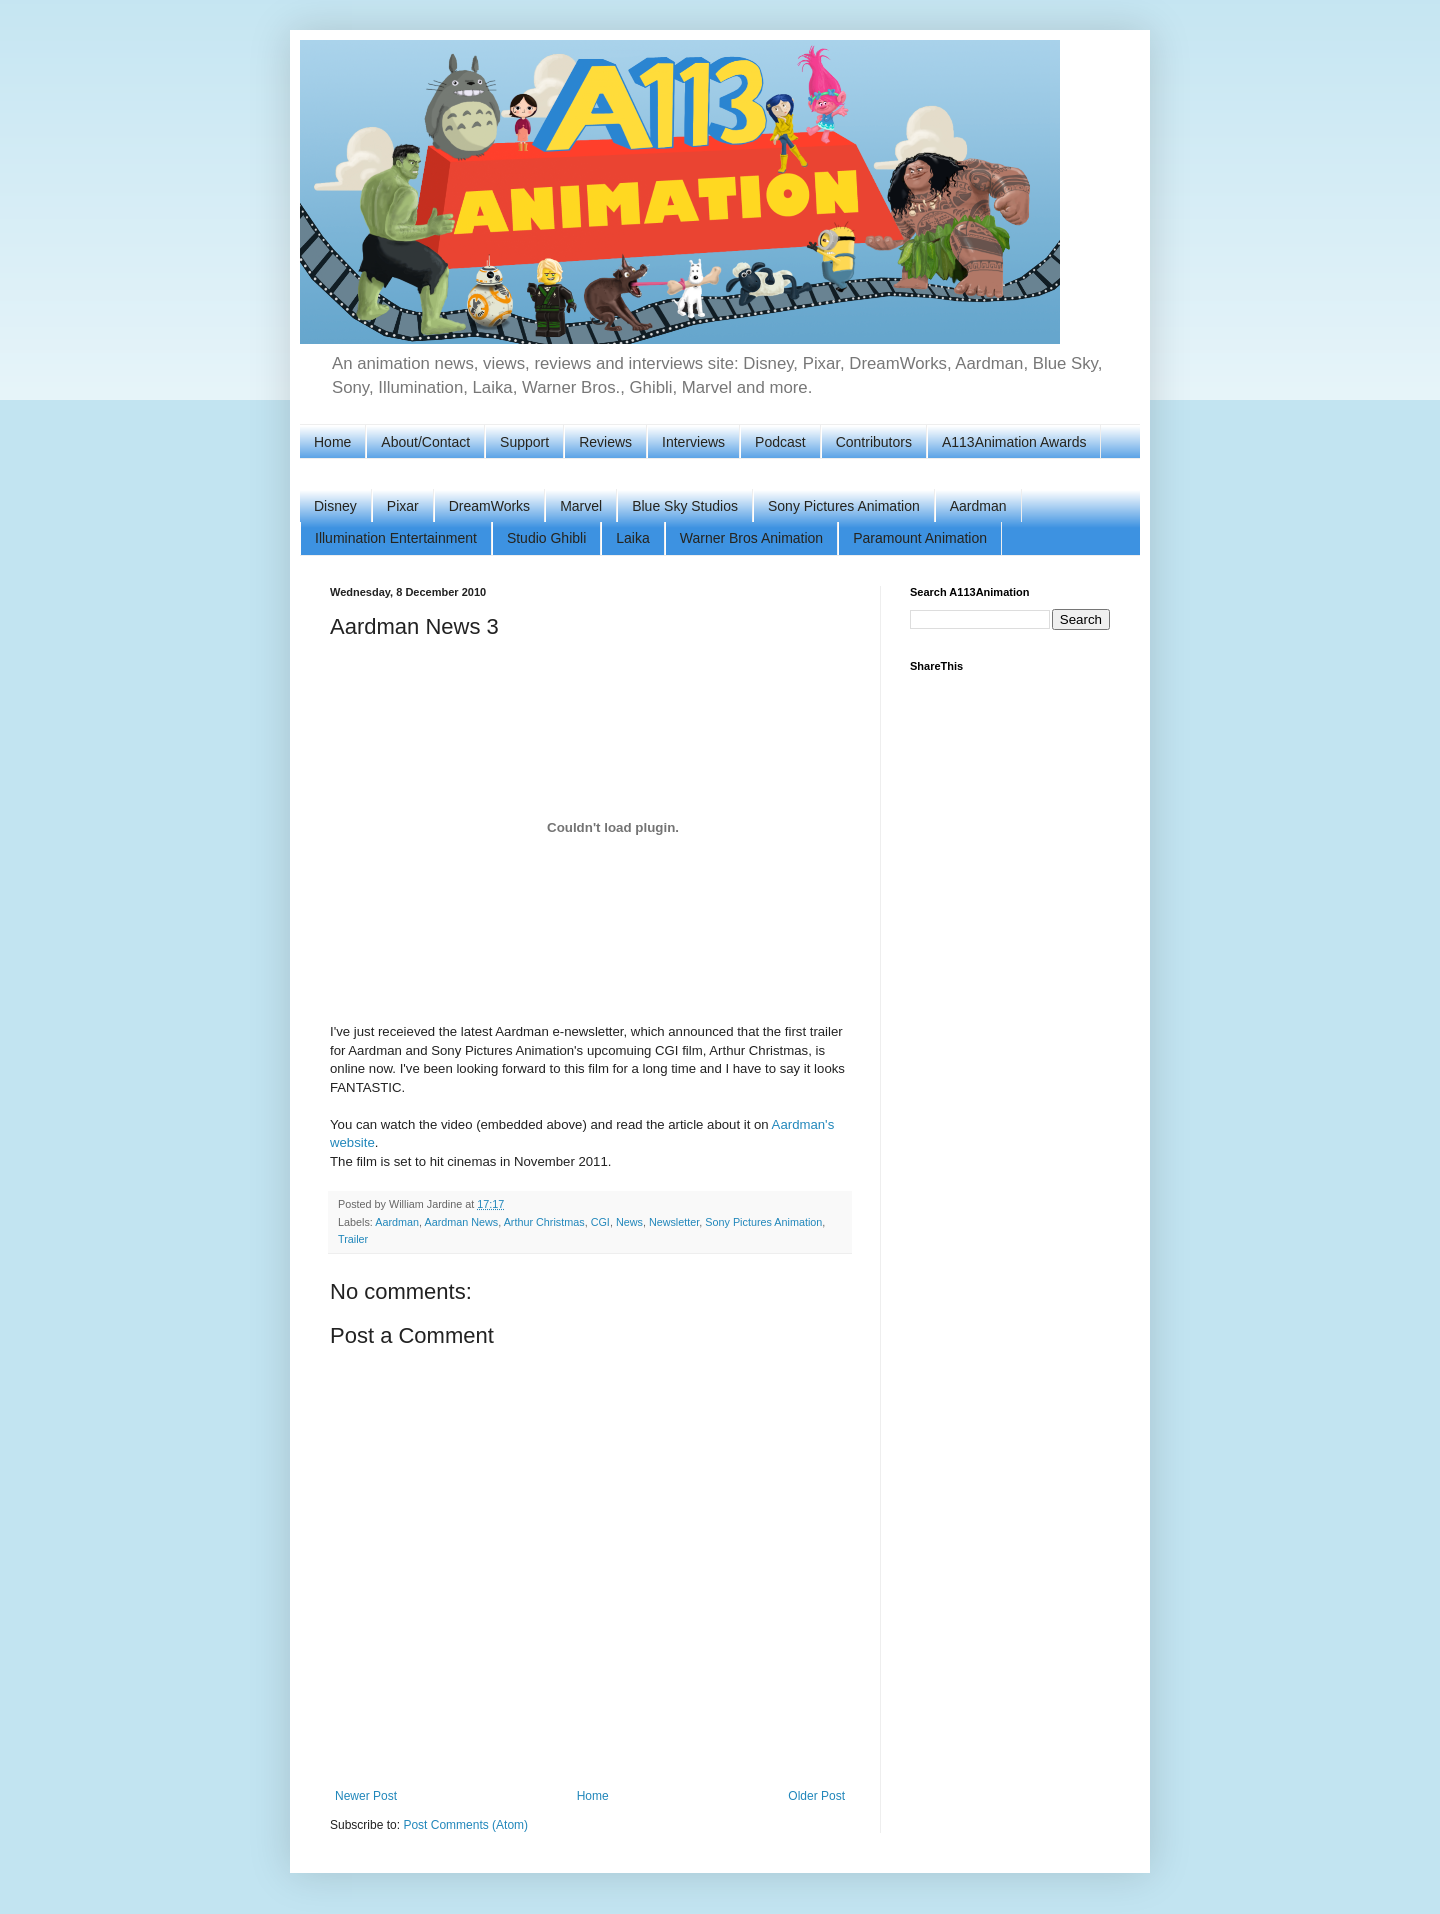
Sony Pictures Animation (844, 506)
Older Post (816, 1796)
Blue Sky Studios (685, 506)
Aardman (978, 506)
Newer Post (366, 1796)
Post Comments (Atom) (465, 1825)
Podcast (780, 442)
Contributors (874, 442)
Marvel (581, 506)
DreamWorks (489, 506)
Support (524, 442)
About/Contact (425, 442)
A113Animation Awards (1014, 442)
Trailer (353, 1239)
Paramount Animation (920, 538)
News (629, 1222)
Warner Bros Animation (751, 538)
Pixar (403, 506)
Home (332, 442)
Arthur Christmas (544, 1222)
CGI (600, 1222)
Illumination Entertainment (396, 538)
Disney (335, 506)
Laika (632, 538)
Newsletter (674, 1222)
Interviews (693, 442)
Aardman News (461, 1222)
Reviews (605, 442)
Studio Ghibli (546, 538)
